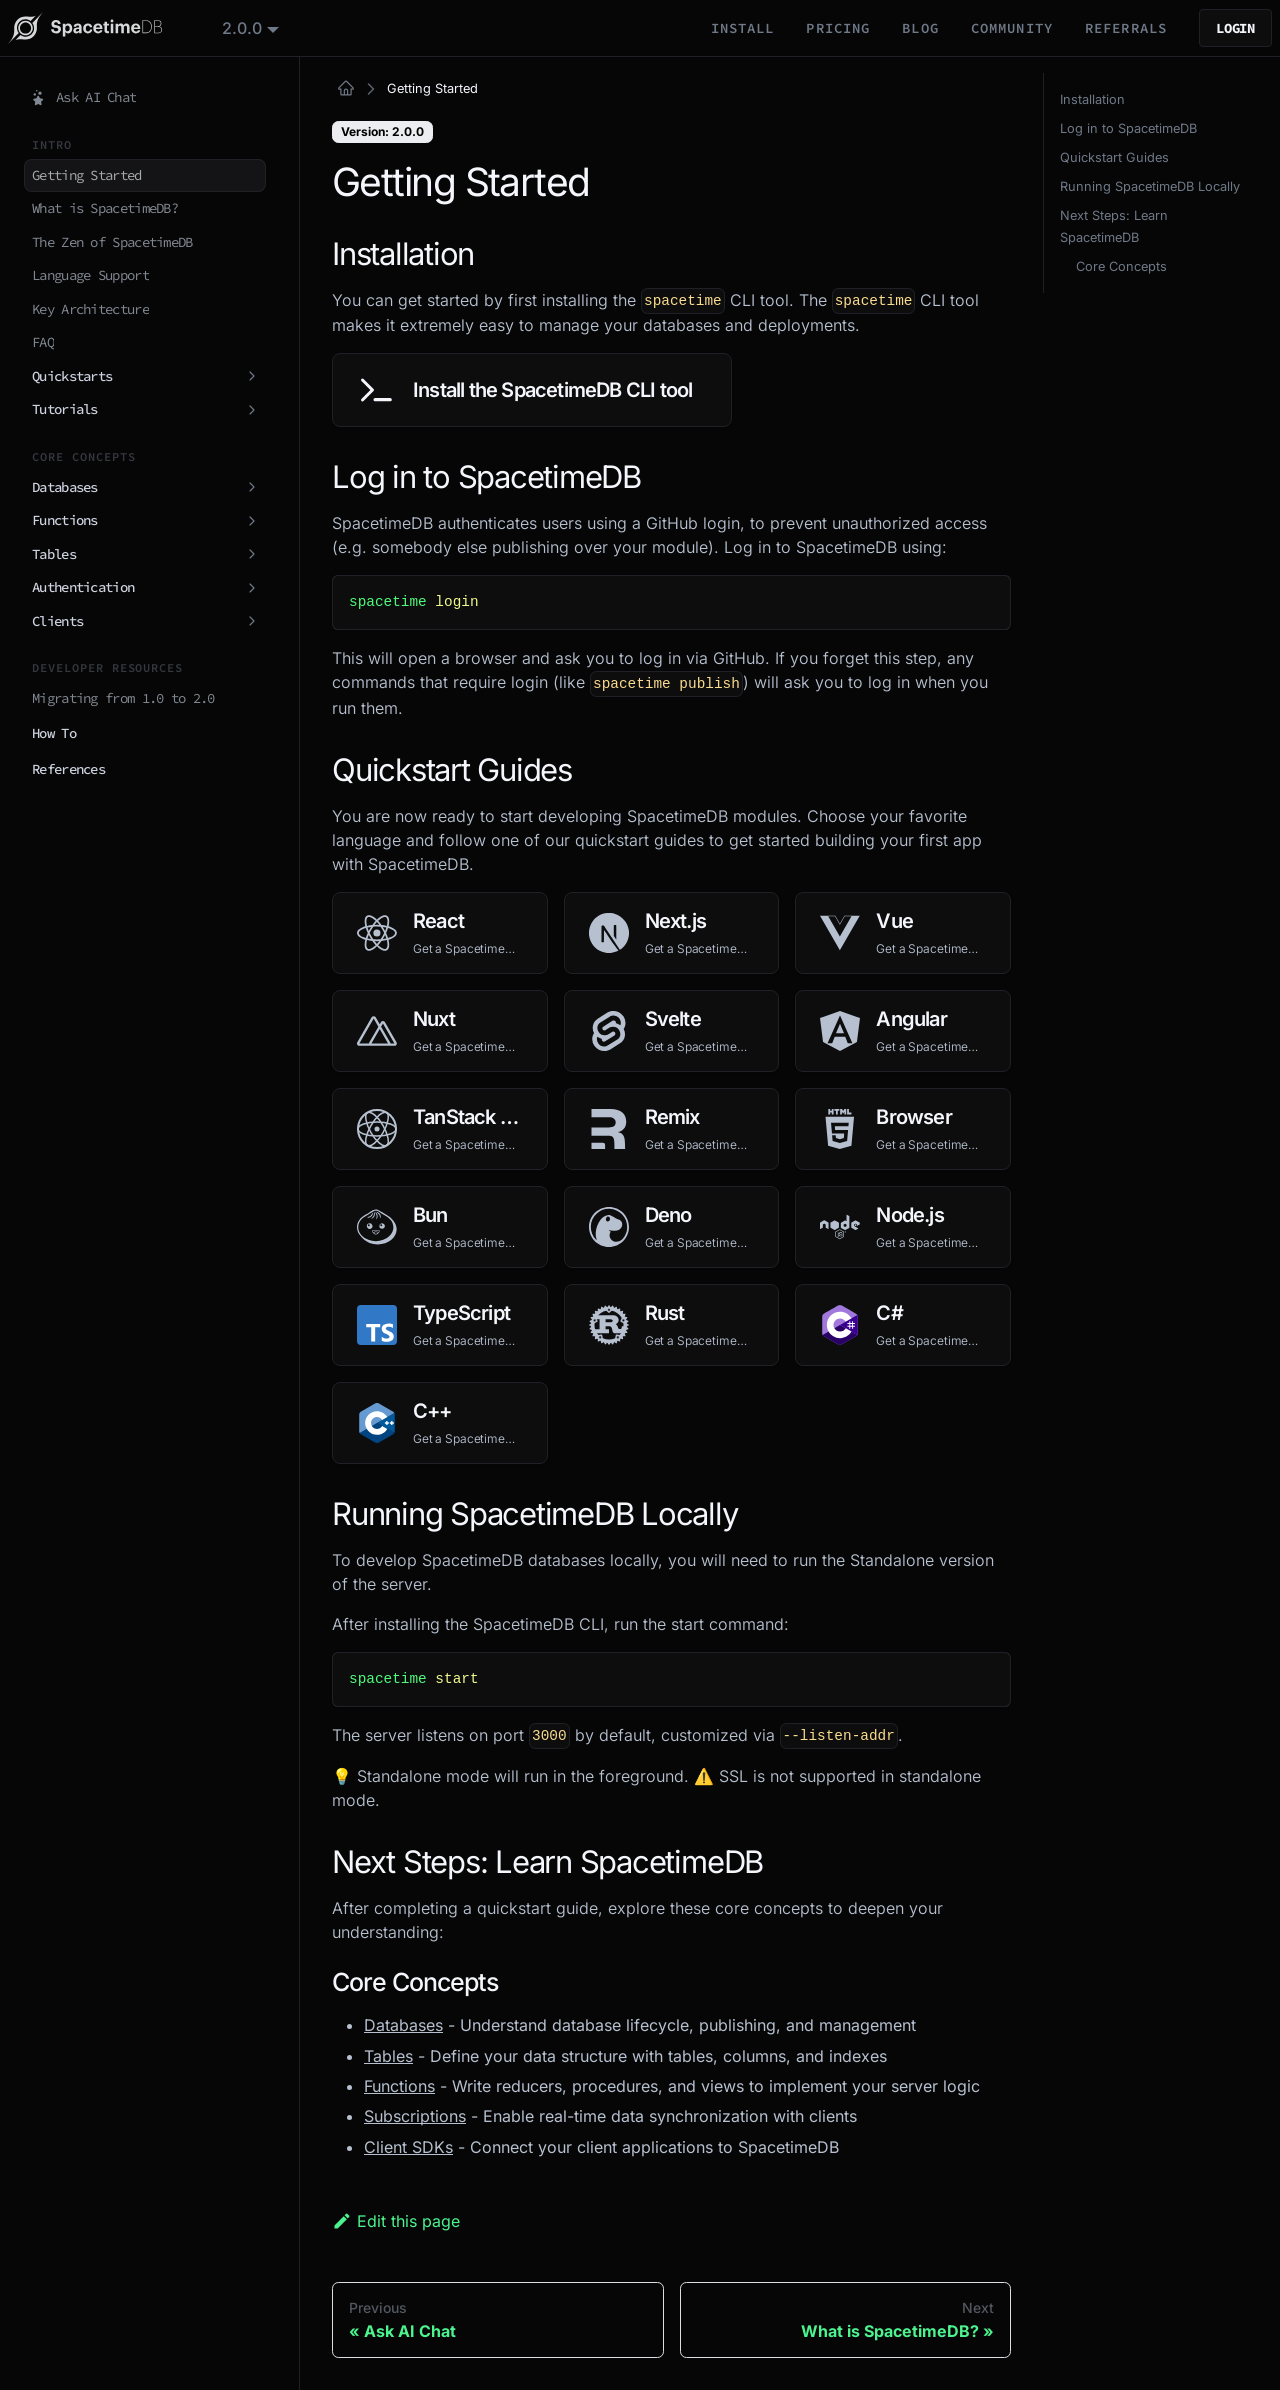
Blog (920, 28)
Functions (399, 2086)
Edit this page (396, 2221)
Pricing (838, 28)
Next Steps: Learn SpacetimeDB (1114, 226)
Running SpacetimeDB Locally (1150, 186)
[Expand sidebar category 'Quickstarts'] (251, 377)
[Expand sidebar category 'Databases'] (251, 488)
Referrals (1126, 28)
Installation (1092, 99)
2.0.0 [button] (242, 28)
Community (1012, 28)
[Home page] (346, 89)
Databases (403, 2025)
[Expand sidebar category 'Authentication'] (251, 588)
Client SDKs (408, 2147)
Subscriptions (415, 2116)
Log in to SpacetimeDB (1128, 128)
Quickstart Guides (1114, 157)
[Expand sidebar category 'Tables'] (251, 555)
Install (743, 28)
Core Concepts (1121, 266)
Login (1235, 28)
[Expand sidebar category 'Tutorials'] (251, 410)
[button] (145, 734)
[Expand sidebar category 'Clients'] (251, 622)
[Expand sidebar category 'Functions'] (251, 521)
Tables (388, 2056)
